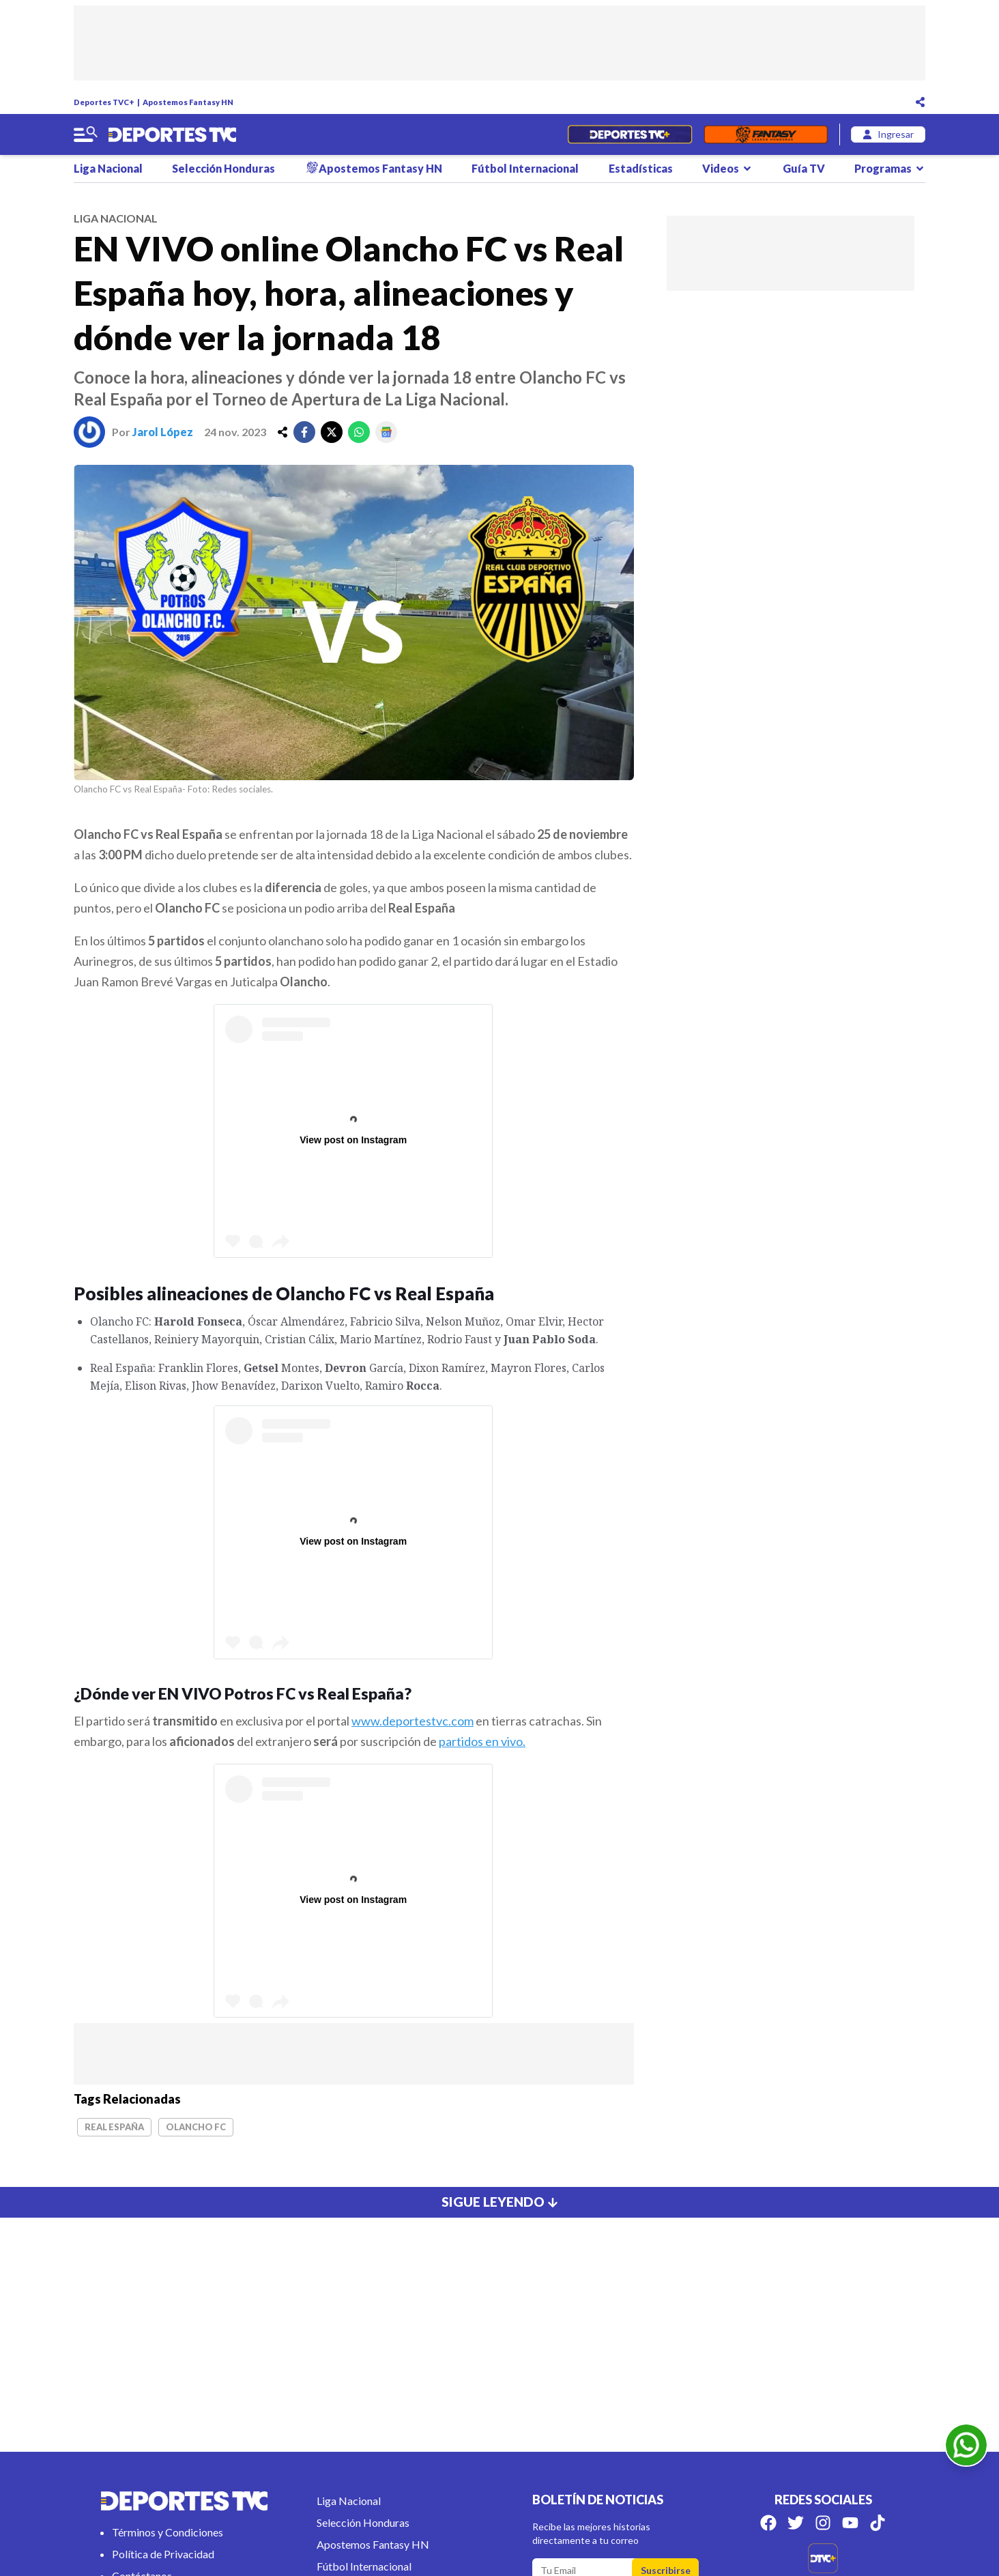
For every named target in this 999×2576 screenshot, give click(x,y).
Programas (889, 168)
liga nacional (116, 218)
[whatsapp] (359, 432)
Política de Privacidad (163, 2553)
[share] (282, 432)
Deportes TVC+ (104, 102)
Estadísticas (641, 168)
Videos (727, 168)
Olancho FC (196, 2126)
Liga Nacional (108, 168)
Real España (114, 2126)
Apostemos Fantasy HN (188, 102)
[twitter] (332, 432)
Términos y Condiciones (167, 2531)
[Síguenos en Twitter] (795, 2523)
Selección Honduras (223, 168)
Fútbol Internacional (525, 168)
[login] (888, 134)
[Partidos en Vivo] (629, 134)
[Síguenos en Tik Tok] (877, 2523)
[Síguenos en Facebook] (768, 2523)
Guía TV (804, 168)
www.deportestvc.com (412, 1720)
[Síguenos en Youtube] (850, 2523)
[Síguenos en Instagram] (823, 2523)
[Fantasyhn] (766, 134)
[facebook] (304, 432)
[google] (386, 432)
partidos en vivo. (482, 1741)
